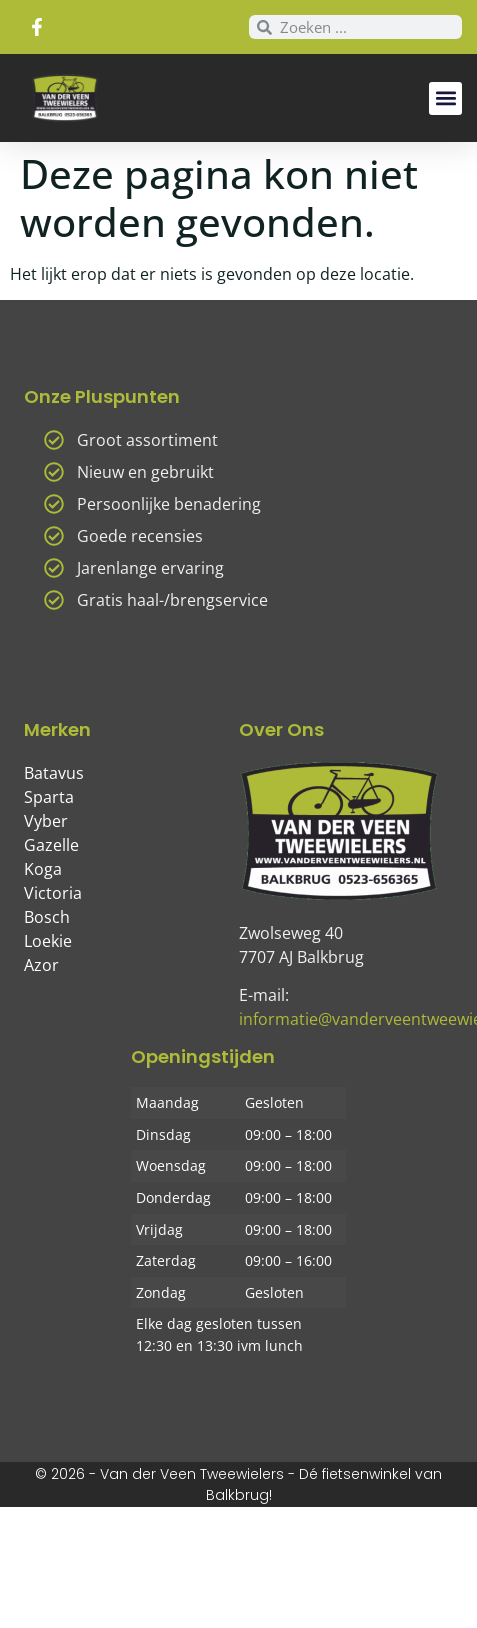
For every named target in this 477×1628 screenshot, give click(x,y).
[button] (445, 98)
